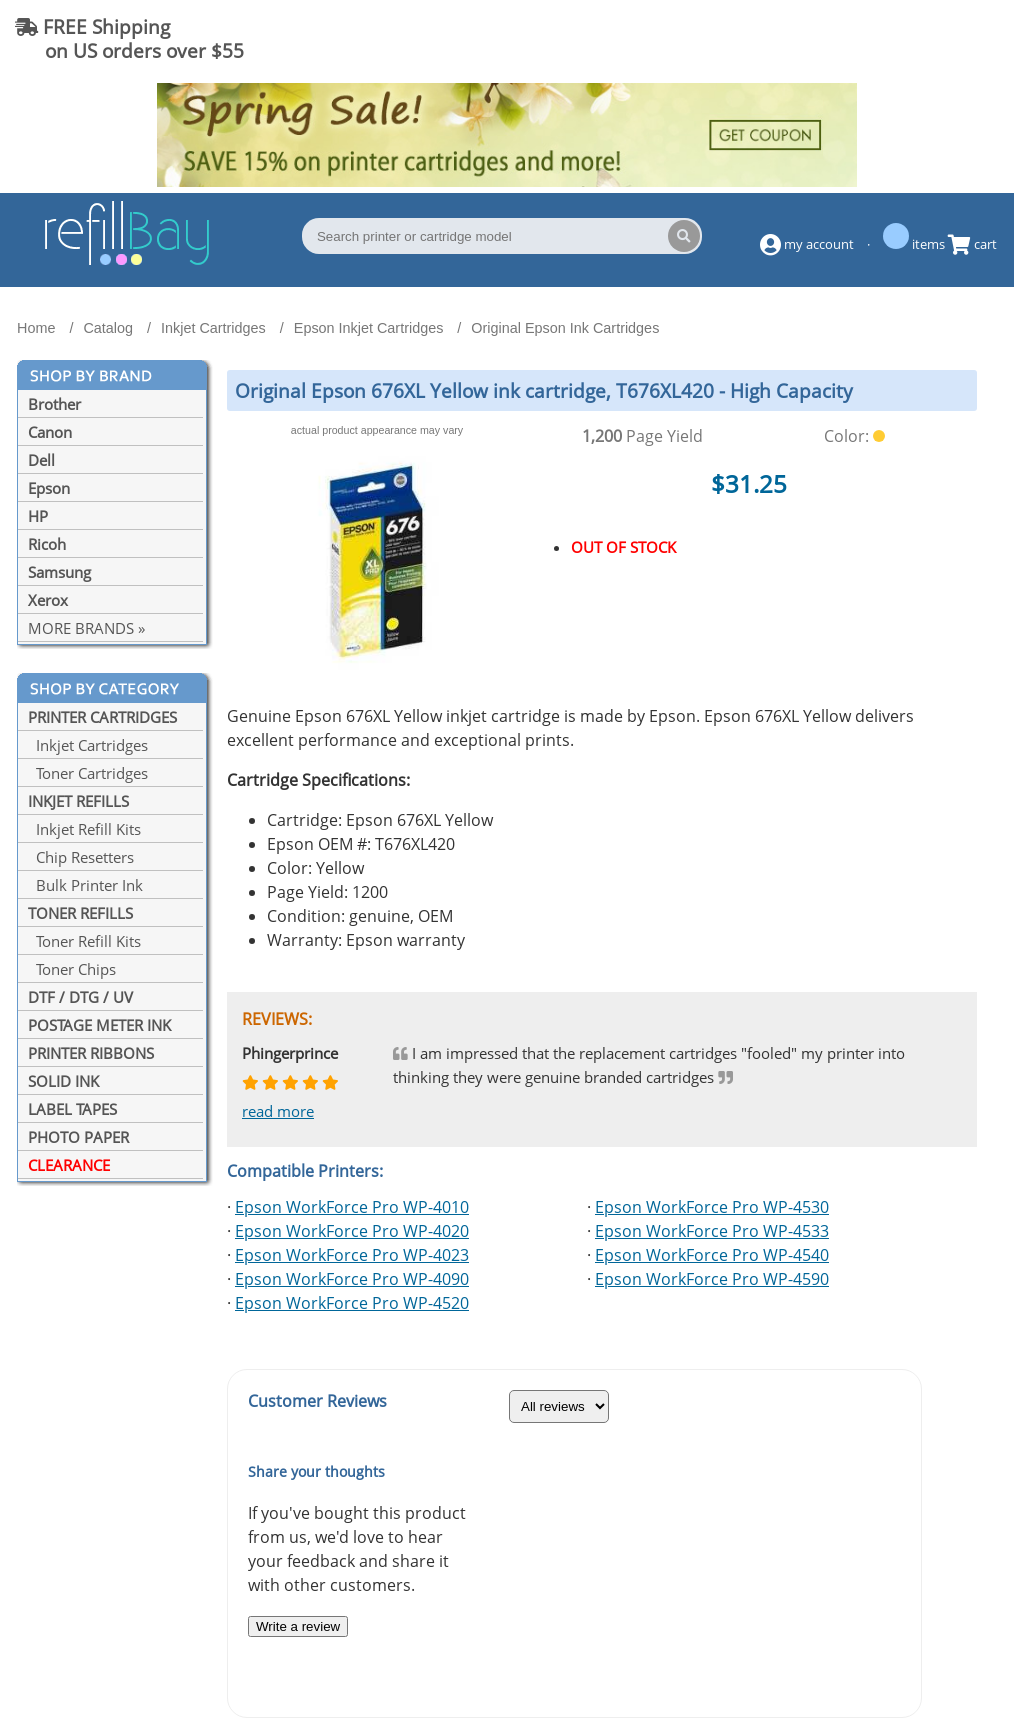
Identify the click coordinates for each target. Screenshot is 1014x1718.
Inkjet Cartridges (88, 745)
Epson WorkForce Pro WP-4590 (712, 1279)
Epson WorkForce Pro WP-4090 (352, 1279)
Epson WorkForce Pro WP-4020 (352, 1231)
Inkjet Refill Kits (84, 829)
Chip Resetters (81, 857)
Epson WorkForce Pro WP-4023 (352, 1255)
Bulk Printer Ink (85, 885)
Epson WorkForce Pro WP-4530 (712, 1207)
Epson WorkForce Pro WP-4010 (352, 1207)
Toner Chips (72, 969)
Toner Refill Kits (84, 941)
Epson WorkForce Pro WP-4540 (712, 1255)
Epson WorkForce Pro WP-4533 (712, 1231)
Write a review (298, 1626)
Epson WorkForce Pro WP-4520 (352, 1303)
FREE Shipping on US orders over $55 (129, 38)
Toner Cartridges (88, 773)
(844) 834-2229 (918, 38)
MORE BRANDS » (86, 628)
